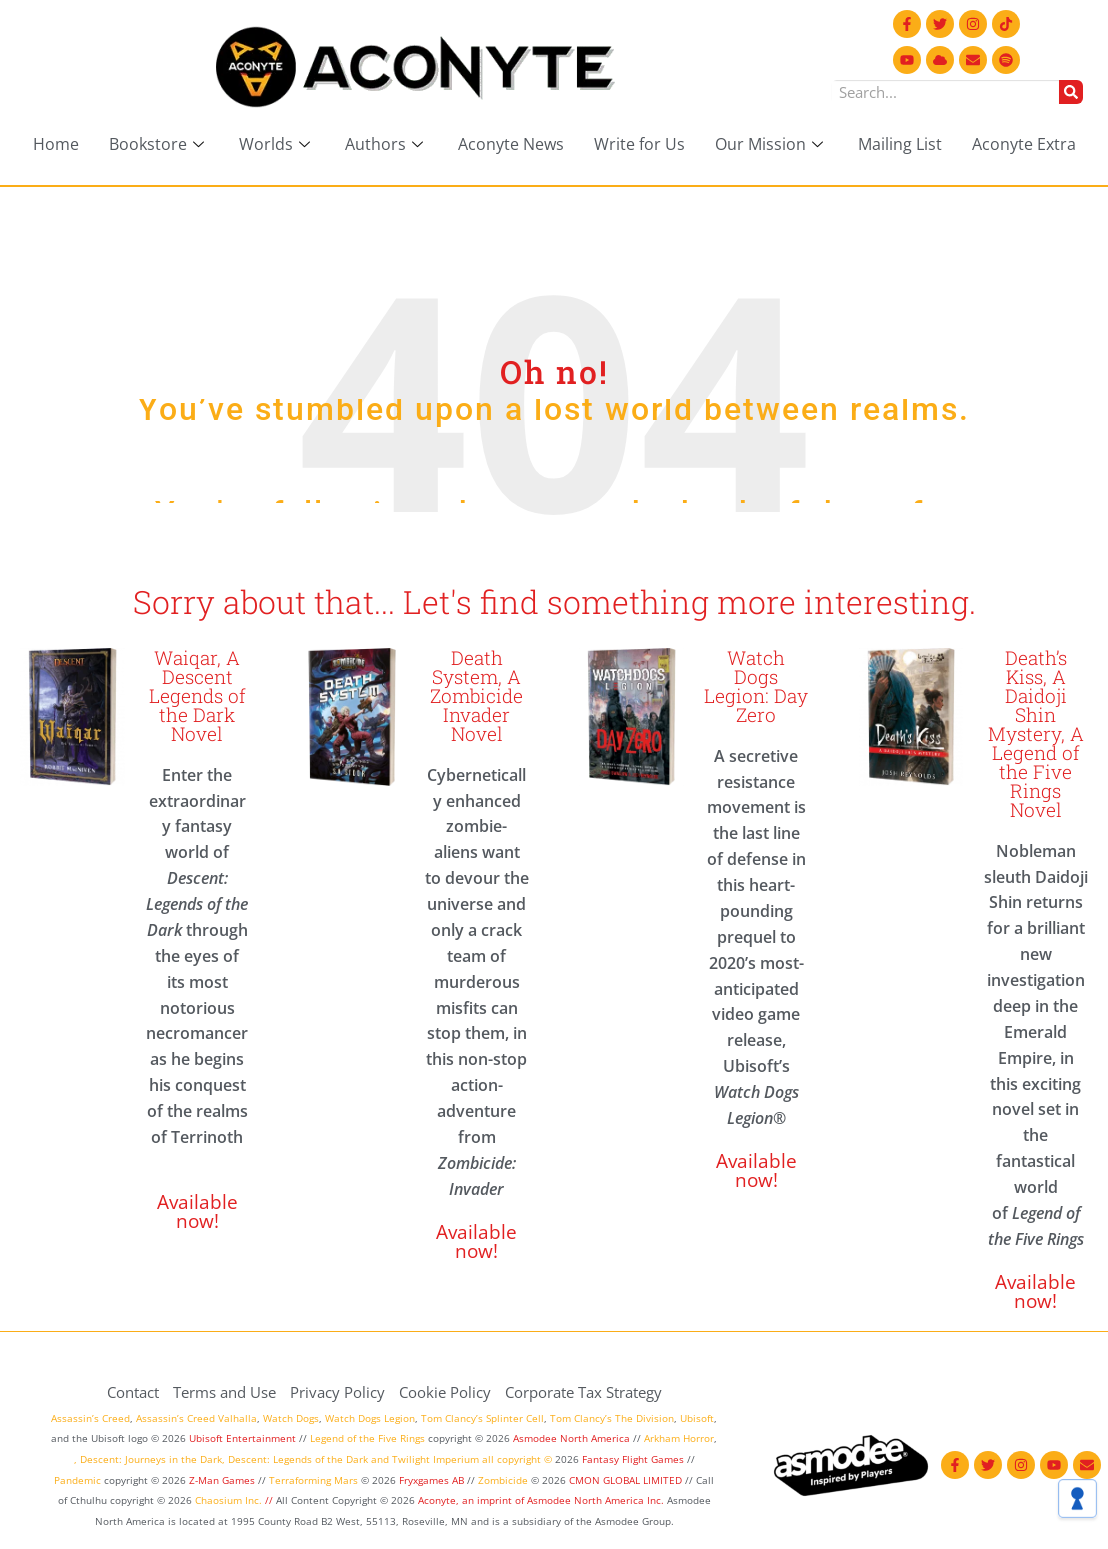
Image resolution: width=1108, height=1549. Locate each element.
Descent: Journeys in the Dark (151, 1459)
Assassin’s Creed (90, 1418)
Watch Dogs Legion (370, 1418)
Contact (133, 1392)
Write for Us (639, 144)
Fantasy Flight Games (633, 1459)
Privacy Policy (337, 1392)
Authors (386, 144)
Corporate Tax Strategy (583, 1392)
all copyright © (517, 1459)
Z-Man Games (222, 1480)
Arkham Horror (679, 1438)
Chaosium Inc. (228, 1500)
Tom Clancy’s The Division (612, 1418)
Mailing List (900, 144)
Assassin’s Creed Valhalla (196, 1418)
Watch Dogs (291, 1418)
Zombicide (503, 1480)
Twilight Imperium (435, 1459)
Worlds (277, 144)
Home (56, 144)
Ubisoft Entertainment (242, 1438)
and (380, 1459)
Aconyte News (511, 144)
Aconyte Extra (1024, 144)
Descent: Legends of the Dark (298, 1459)
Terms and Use (224, 1392)
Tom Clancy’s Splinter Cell (482, 1418)
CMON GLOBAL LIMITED (627, 1480)
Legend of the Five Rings (367, 1438)
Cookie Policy (445, 1392)
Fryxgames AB (431, 1480)
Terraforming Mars (313, 1480)
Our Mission (771, 144)
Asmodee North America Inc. (597, 1500)
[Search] (1071, 92)
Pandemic (77, 1480)
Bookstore (159, 144)
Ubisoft (697, 1418)
